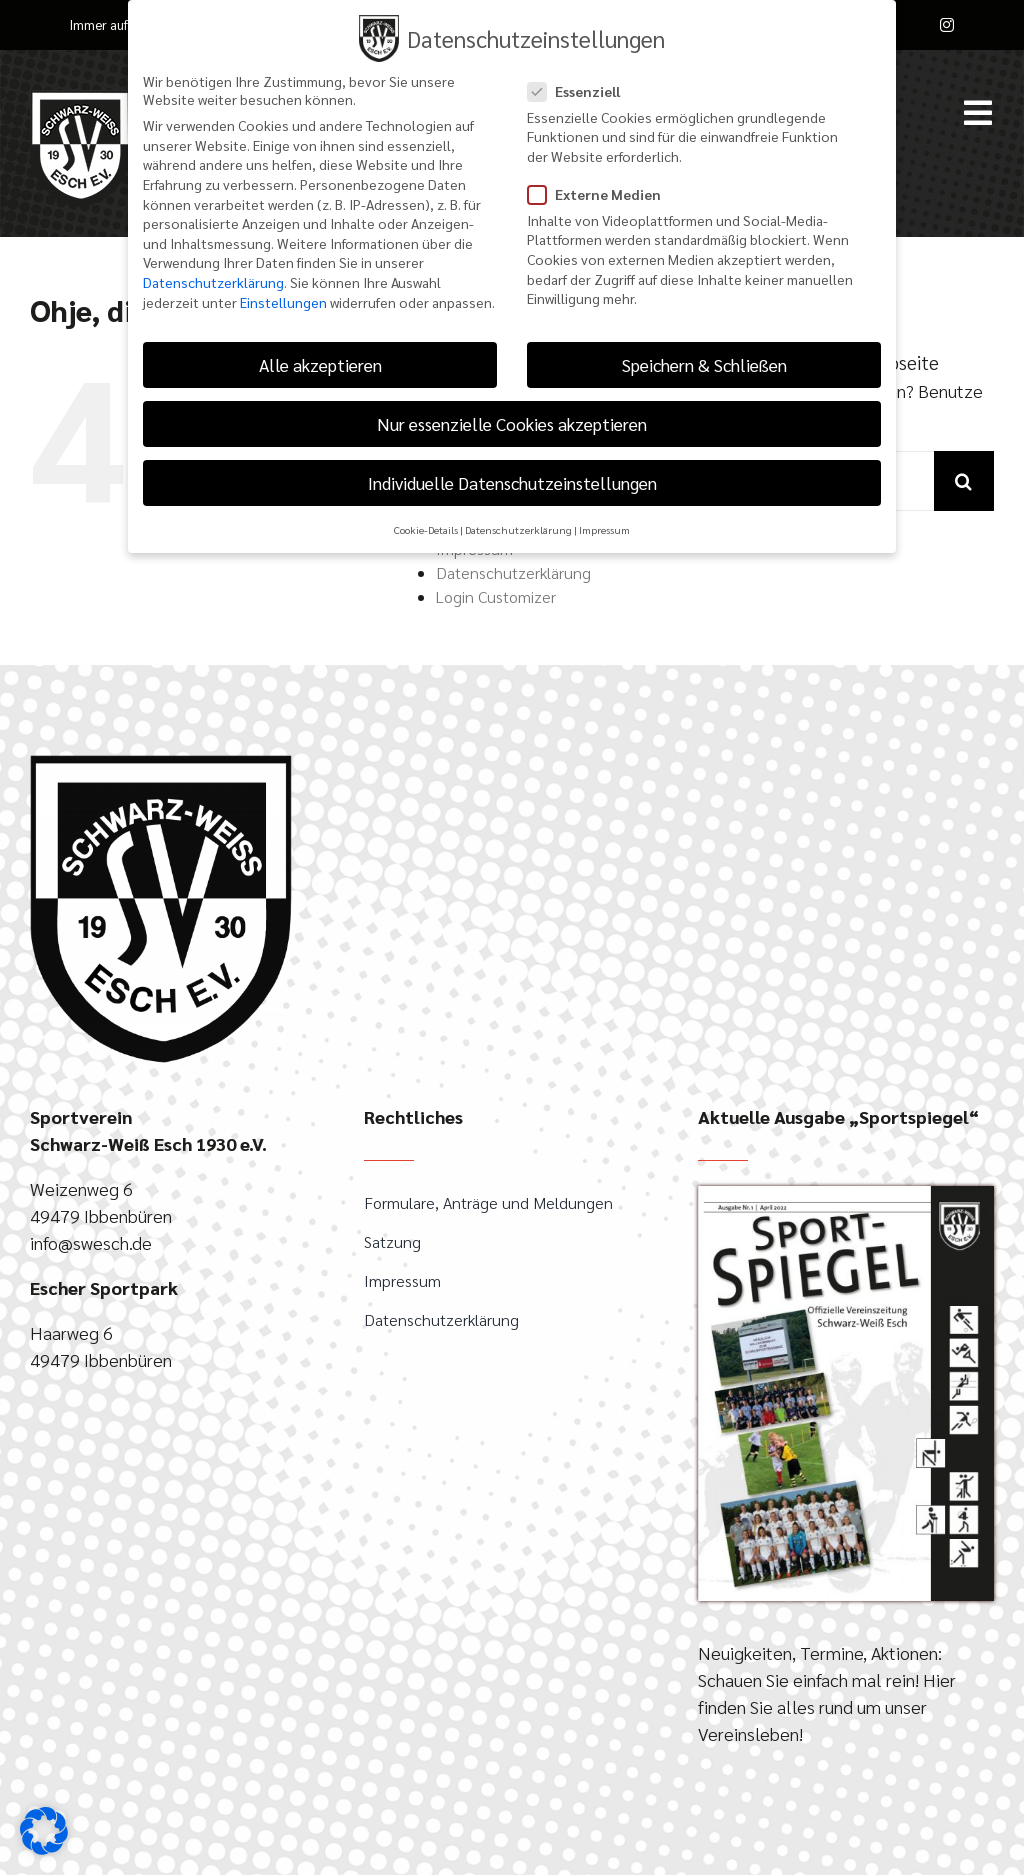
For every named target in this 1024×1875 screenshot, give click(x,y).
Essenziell (582, 89)
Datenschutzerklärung (513, 572)
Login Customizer (496, 596)
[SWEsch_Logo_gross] (161, 763)
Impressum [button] (604, 527)
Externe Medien (602, 193)
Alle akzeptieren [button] (320, 363)
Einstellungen (283, 300)
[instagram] (947, 25)
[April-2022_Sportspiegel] (846, 1194)
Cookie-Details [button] (426, 527)
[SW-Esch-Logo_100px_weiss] (80, 98)
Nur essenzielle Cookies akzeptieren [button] (512, 422)
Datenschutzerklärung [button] (518, 527)
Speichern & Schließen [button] (704, 363)
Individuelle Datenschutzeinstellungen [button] (512, 481)
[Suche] (964, 481)
